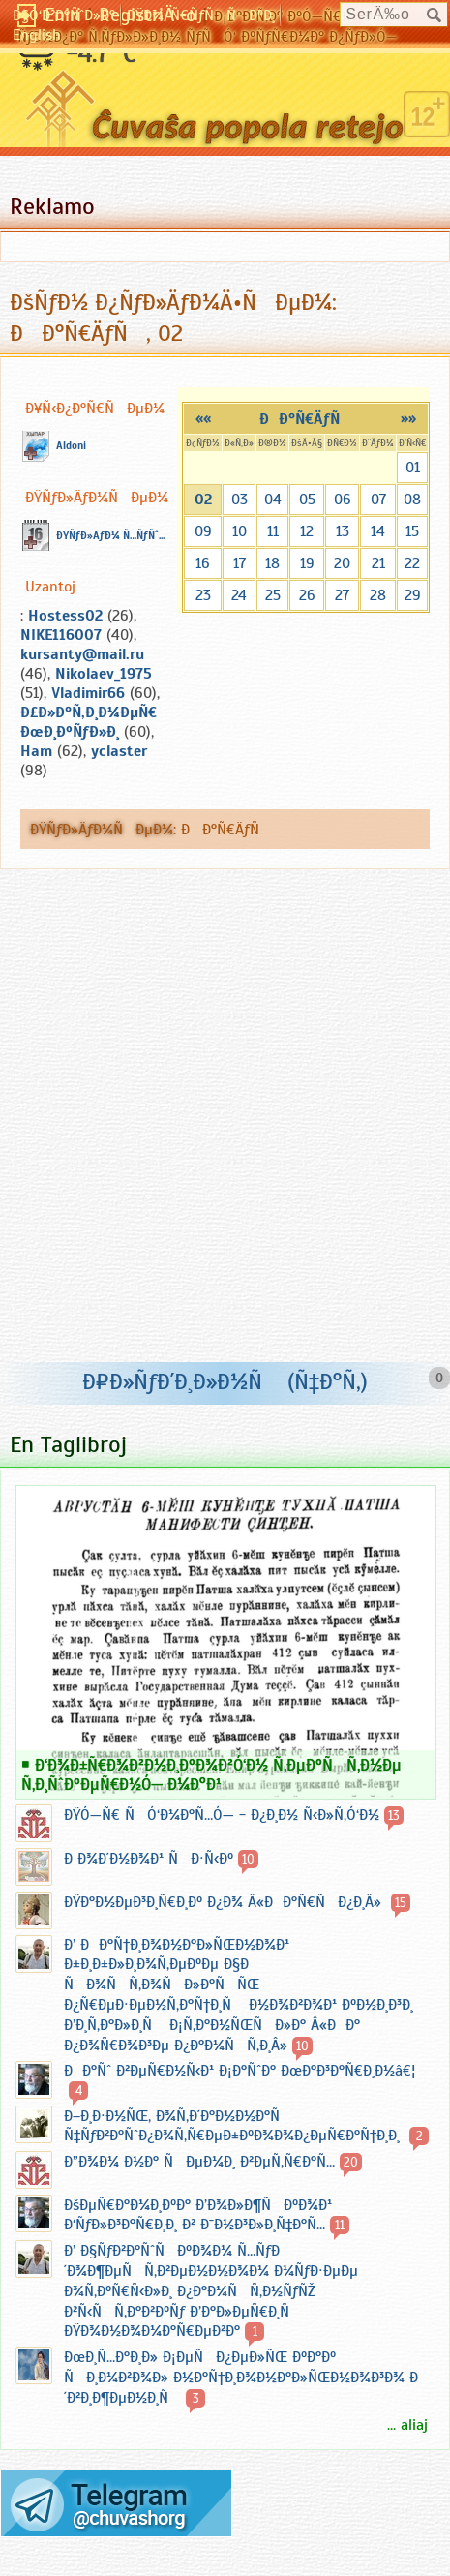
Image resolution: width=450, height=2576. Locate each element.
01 (412, 467)
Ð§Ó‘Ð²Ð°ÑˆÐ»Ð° (64, 15)
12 (307, 531)
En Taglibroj (68, 1444)
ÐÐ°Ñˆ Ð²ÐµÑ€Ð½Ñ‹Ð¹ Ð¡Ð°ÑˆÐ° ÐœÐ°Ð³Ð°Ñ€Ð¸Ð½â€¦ (239, 2070)
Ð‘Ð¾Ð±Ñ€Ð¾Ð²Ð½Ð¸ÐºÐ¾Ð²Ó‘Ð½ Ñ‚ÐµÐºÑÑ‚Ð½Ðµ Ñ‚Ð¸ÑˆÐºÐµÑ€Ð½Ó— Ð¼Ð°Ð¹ (211, 1774)
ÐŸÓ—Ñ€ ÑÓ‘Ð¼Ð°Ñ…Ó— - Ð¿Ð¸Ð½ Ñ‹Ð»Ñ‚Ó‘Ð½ (221, 1815)
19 (307, 563)
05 (307, 499)
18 (272, 563)
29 (413, 595)
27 (342, 595)
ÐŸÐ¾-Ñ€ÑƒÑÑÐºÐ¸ (201, 15)
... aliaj (407, 2425)
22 (412, 563)
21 (378, 563)
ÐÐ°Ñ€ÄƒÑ (305, 419)
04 (273, 499)
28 (378, 595)
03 (239, 499)
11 (273, 531)
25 (273, 595)
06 (342, 499)
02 (203, 499)
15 (412, 531)
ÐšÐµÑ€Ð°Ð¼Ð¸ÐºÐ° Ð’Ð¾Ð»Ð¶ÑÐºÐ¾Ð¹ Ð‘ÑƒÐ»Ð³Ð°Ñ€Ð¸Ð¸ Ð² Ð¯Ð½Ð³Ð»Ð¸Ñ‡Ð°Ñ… (198, 2215)
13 (342, 531)
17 (239, 563)
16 (202, 563)
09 (203, 531)
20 (342, 563)
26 (307, 595)
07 (378, 499)
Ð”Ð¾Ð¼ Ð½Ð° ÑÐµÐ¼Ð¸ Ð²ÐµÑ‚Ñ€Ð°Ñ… (199, 2161)
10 (239, 531)
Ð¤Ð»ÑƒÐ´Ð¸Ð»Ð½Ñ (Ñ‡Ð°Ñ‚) (225, 1381)
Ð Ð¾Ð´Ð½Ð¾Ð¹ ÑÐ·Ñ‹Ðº (148, 1858)
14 (378, 531)
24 (239, 595)
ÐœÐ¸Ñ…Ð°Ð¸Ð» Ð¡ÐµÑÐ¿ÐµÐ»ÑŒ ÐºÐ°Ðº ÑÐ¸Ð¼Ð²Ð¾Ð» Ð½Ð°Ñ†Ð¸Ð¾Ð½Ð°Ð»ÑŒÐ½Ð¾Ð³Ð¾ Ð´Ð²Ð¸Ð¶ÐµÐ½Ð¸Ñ (241, 2378)
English (37, 35)
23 (203, 595)
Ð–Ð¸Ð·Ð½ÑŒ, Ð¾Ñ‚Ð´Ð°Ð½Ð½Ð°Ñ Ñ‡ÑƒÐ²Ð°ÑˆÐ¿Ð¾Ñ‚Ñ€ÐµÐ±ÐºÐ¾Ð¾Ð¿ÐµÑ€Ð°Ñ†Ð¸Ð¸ (234, 2125)
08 (412, 499)
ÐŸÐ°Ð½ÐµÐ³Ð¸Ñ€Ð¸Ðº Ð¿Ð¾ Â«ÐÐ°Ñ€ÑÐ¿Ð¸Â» (225, 1902)
